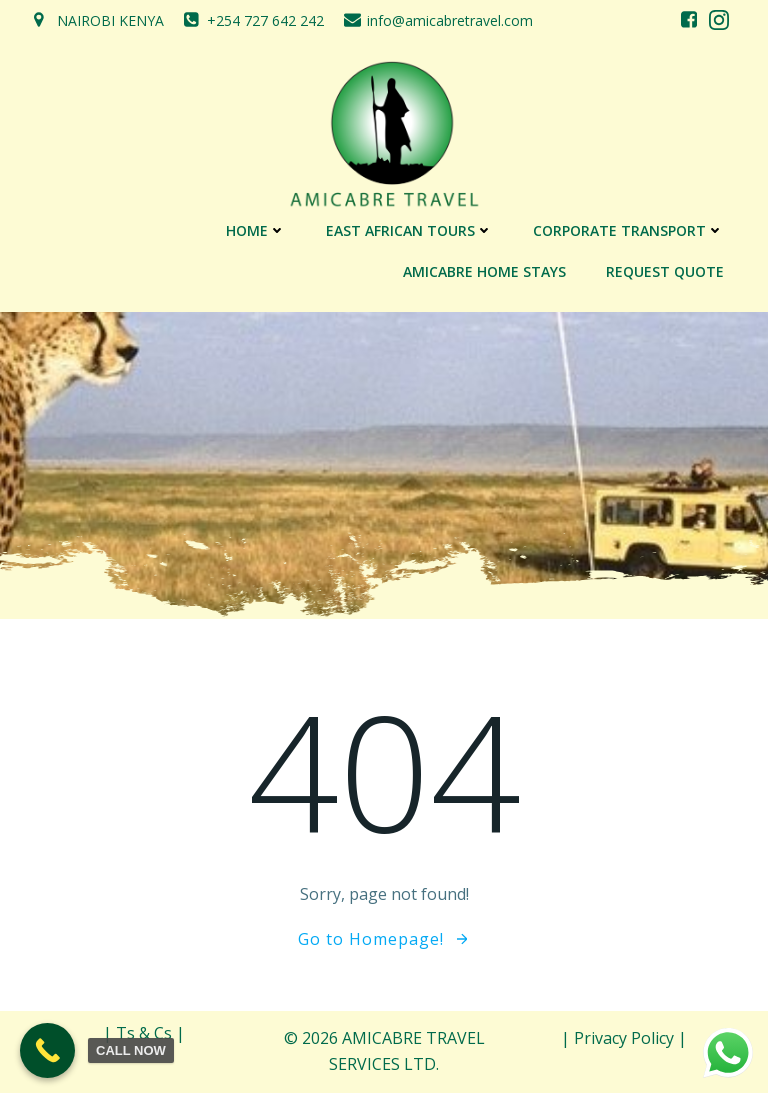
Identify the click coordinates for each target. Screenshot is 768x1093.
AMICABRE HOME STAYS (484, 271)
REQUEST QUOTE (665, 271)
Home (256, 230)
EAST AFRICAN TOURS (409, 230)
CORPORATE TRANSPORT (628, 230)
